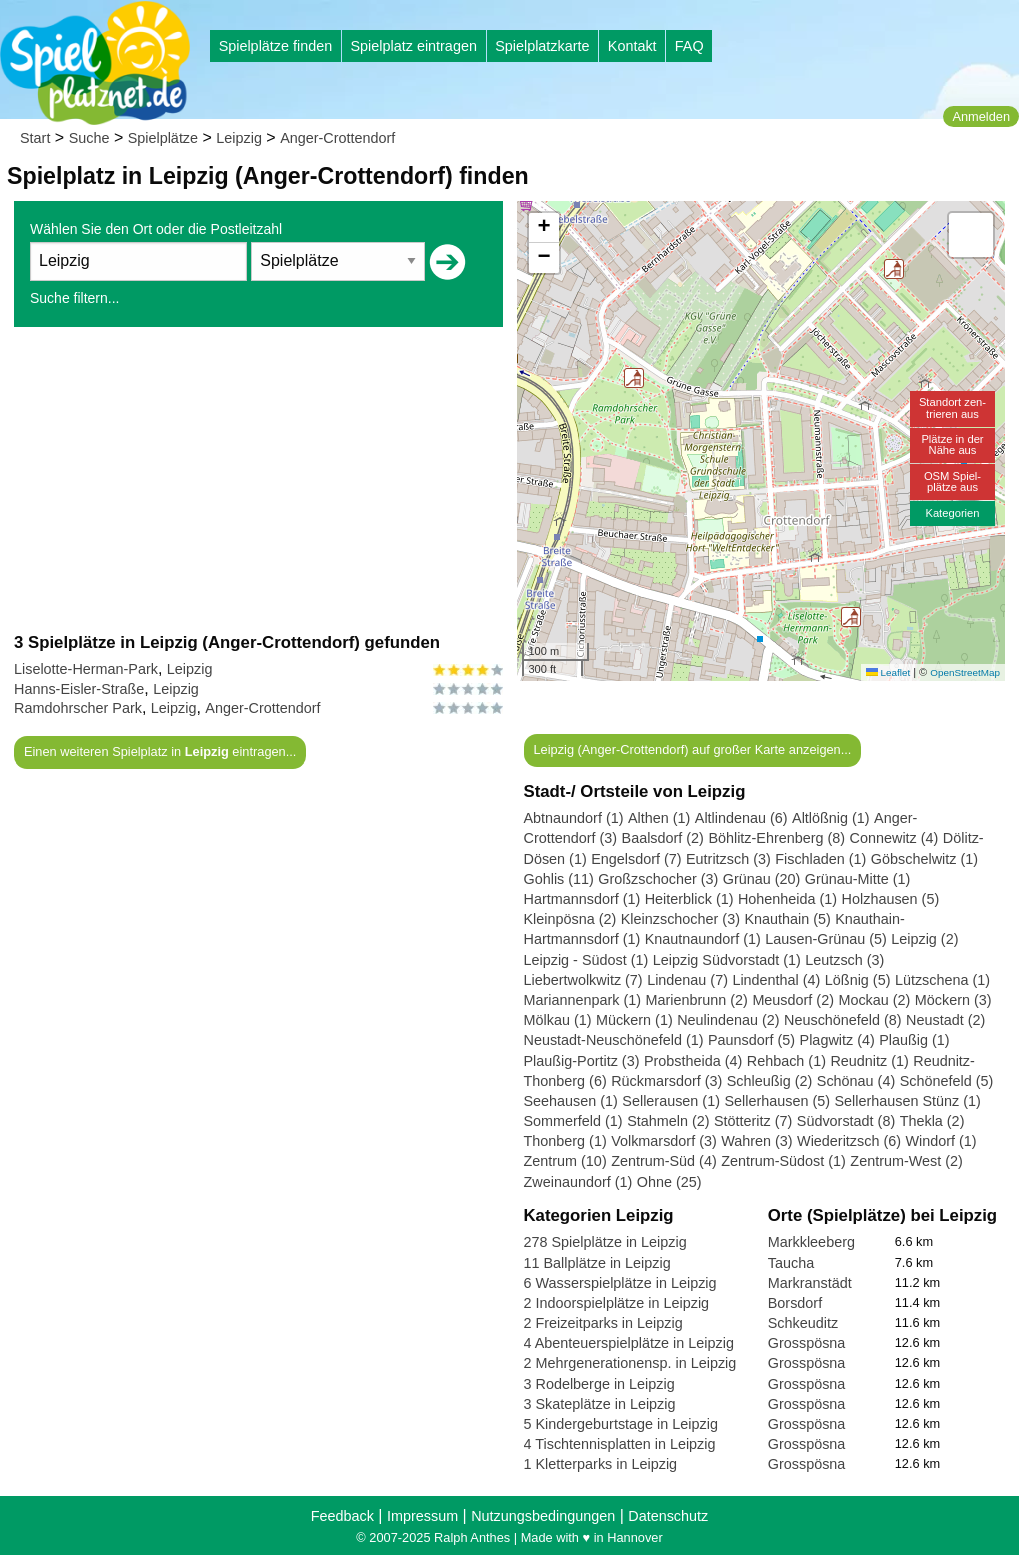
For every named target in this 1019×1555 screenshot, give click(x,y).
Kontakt (632, 46)
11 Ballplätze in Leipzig (597, 1263)
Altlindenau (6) (741, 818)
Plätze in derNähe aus (952, 444)
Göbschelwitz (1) (924, 859)
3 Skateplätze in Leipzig (600, 1404)
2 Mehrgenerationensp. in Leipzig (630, 1363)
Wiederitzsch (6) (849, 1141)
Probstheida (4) (693, 1061)
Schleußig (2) (770, 1081)
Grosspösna (807, 1343)
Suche (89, 138)
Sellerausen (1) (671, 1101)
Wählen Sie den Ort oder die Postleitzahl (156, 229)
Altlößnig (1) (831, 818)
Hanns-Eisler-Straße (79, 689)
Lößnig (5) (858, 980)
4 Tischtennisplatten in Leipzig (620, 1444)
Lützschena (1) (942, 980)
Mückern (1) (634, 1020)
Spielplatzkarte (542, 46)
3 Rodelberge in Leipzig (599, 1384)
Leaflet (888, 672)
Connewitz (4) (894, 838)
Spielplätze (163, 138)
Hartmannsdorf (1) (582, 899)
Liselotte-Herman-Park (86, 669)
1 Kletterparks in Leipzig (601, 1464)
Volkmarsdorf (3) (664, 1141)
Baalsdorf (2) (663, 838)
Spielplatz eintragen (413, 46)
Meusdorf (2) (793, 1000)
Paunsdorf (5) (751, 1040)
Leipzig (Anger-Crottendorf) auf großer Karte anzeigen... (692, 749)
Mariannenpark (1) (583, 1000)
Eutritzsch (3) (728, 859)
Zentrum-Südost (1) (783, 1161)
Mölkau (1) (558, 1020)
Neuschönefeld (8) (843, 1020)
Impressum (422, 1516)
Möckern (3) (953, 1000)
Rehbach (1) (786, 1061)
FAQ (689, 46)
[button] (851, 617)
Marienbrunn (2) (697, 1000)
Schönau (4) (856, 1081)
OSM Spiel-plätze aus (952, 481)
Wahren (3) (756, 1141)
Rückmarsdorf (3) (666, 1081)
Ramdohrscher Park (78, 708)
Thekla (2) (932, 1121)
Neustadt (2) (945, 1020)
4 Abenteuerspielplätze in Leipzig (629, 1343)
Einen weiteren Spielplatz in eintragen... (160, 751)
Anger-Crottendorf (337, 138)
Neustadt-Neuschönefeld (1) (614, 1040)
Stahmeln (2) (668, 1121)
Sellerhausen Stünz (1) (907, 1101)
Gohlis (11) (559, 879)
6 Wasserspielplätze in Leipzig (620, 1283)
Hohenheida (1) (787, 899)
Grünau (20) (762, 879)
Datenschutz (668, 1516)
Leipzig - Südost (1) (586, 960)
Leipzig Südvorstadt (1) (727, 960)
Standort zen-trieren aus (952, 407)
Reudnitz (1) (869, 1061)
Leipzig (239, 138)
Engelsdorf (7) (636, 859)
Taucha (791, 1263)
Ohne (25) (669, 1182)
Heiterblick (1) (689, 899)
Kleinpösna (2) (570, 919)
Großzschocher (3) (658, 879)
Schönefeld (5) (947, 1081)
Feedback (342, 1516)
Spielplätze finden (276, 46)
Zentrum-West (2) (906, 1161)
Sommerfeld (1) (573, 1121)
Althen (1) (659, 818)
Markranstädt (810, 1283)
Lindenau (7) (687, 980)
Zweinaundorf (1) (578, 1182)
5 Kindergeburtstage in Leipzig (621, 1424)
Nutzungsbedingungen (543, 1516)
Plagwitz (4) (837, 1040)
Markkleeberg (811, 1242)
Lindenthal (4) (776, 980)
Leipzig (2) (924, 939)
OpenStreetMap (965, 672)
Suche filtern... (75, 298)
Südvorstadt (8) (846, 1121)
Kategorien (952, 513)
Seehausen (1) (571, 1101)
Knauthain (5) (787, 919)
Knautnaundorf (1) (703, 939)
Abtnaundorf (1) (574, 818)
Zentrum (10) (565, 1161)
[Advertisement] (258, 479)
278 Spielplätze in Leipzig (605, 1242)
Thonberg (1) (565, 1141)
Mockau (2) (874, 1000)
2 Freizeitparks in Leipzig (603, 1323)
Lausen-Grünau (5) (826, 939)
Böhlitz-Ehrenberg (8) (776, 838)
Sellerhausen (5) (777, 1101)
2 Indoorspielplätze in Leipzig (617, 1303)
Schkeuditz (803, 1323)
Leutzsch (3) (844, 960)
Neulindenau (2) (728, 1020)
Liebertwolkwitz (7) (583, 980)
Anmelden (981, 116)
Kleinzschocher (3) (680, 919)
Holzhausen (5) (891, 899)
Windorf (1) (940, 1141)
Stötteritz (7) (753, 1121)
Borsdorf (795, 1303)
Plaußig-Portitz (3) (582, 1061)
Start (35, 138)
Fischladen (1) (820, 859)
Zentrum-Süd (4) (664, 1161)
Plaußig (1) (914, 1040)
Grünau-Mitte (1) (858, 879)
